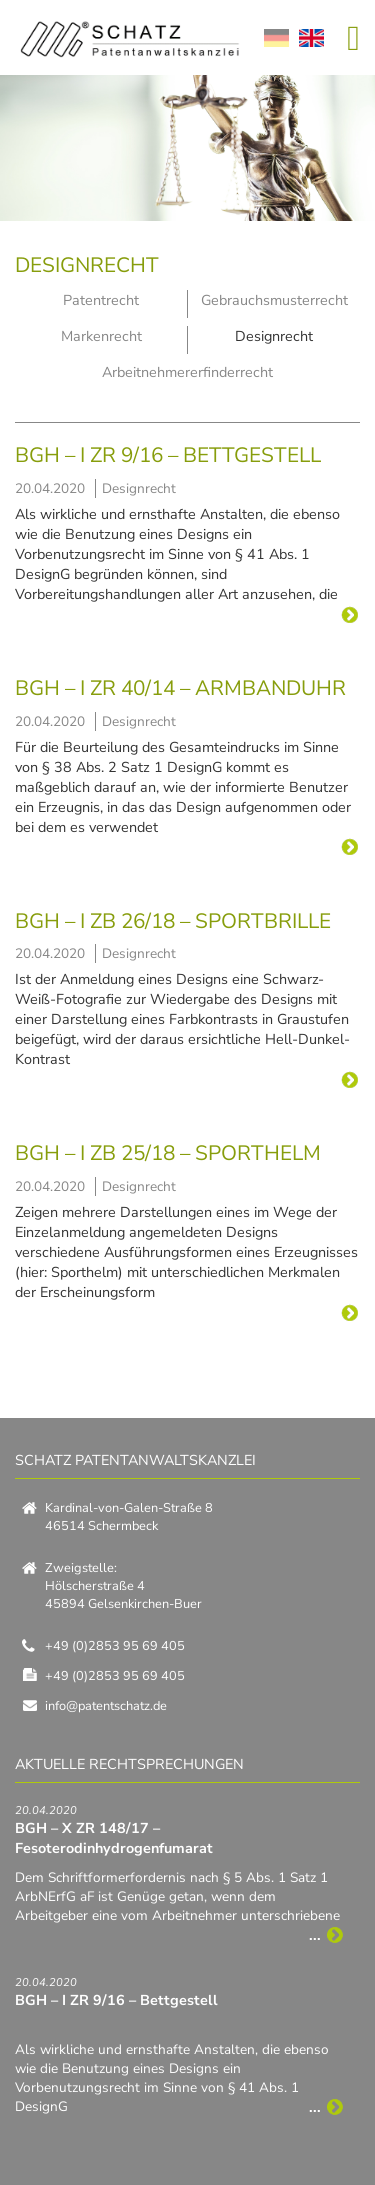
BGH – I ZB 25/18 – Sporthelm (168, 1153)
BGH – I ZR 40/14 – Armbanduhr (180, 688)
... (348, 614)
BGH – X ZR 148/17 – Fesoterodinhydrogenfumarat (114, 1838)
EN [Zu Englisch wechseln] (311, 38)
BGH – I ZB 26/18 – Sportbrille (173, 921)
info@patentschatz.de (106, 1706)
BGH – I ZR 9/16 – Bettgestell (168, 455)
